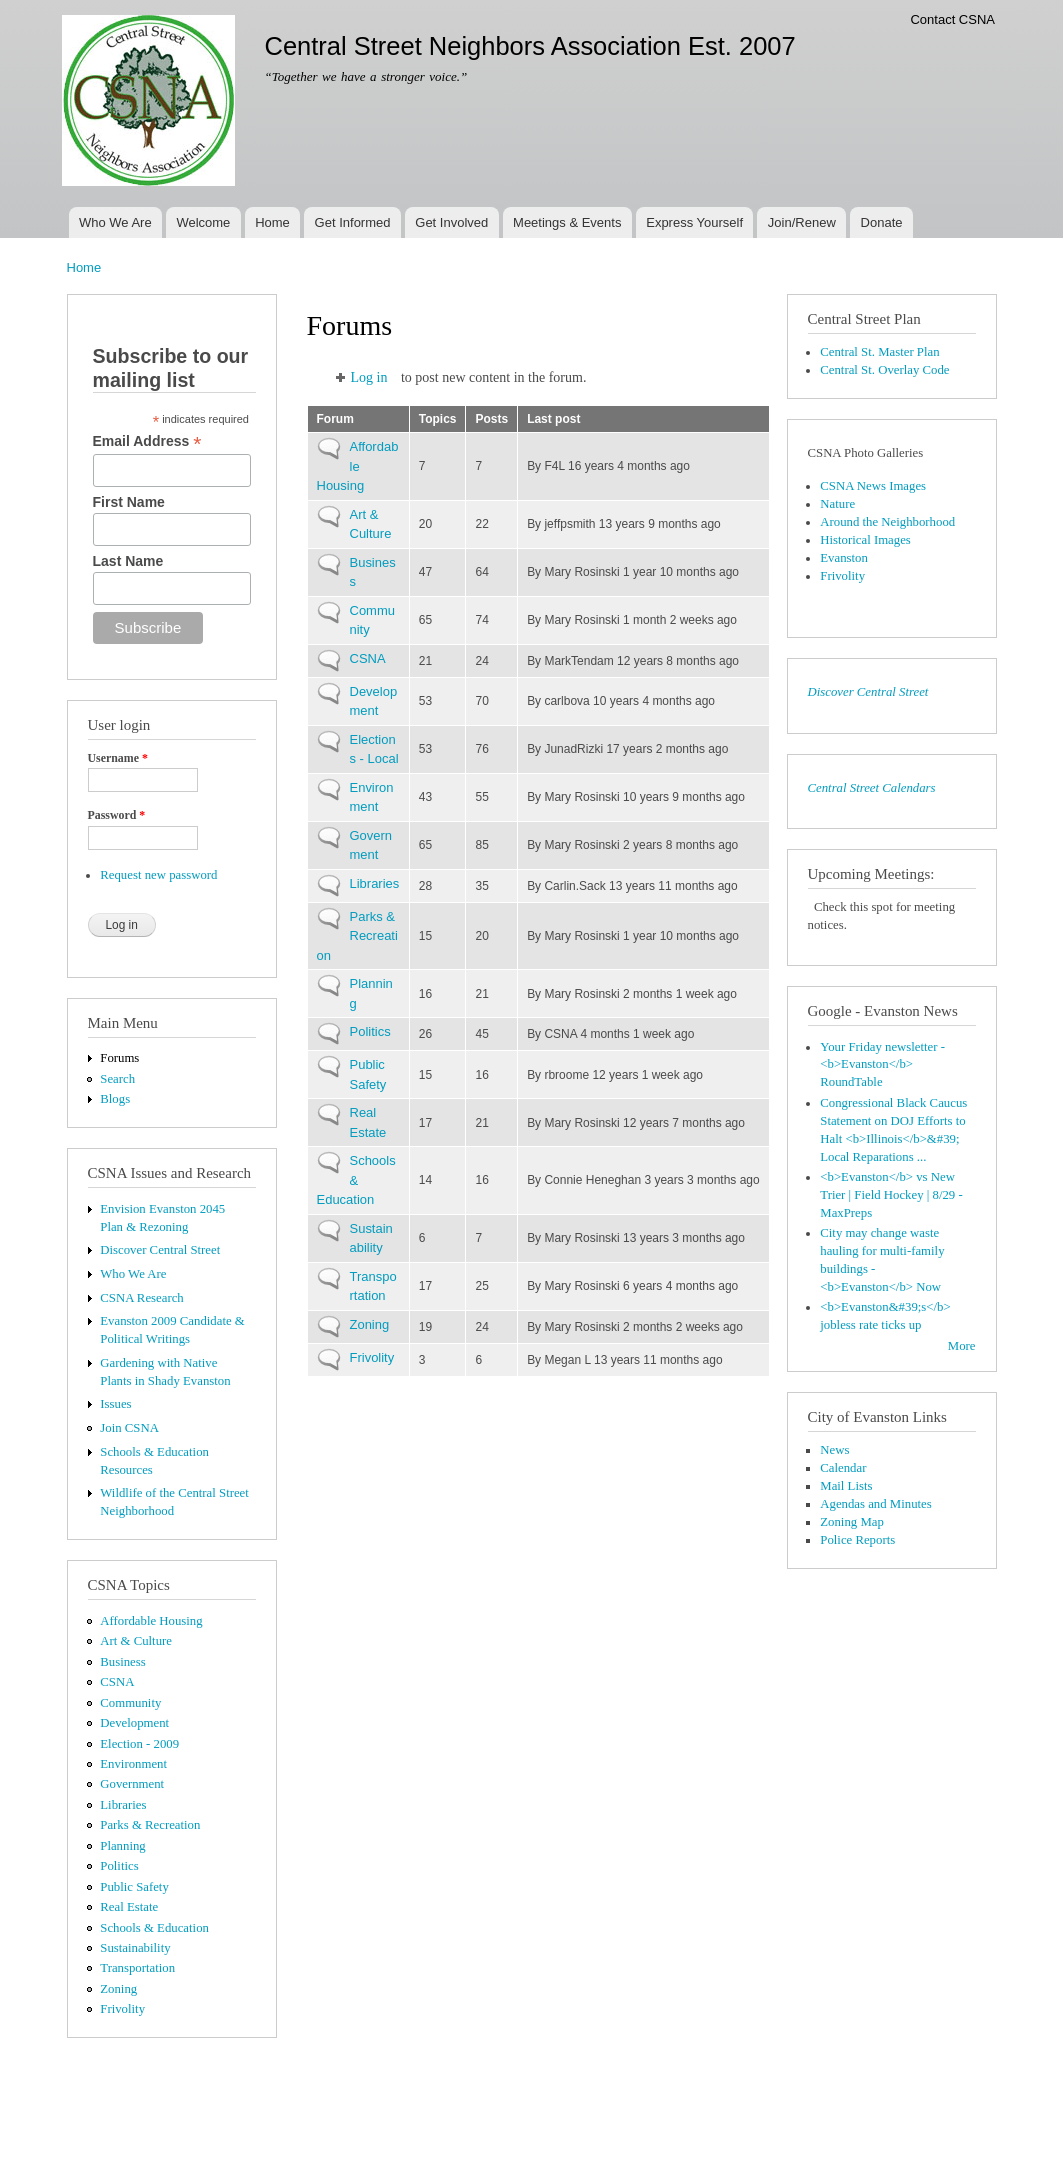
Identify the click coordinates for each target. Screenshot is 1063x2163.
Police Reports (857, 1540)
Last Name (128, 561)
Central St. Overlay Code (884, 370)
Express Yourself (694, 222)
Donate (882, 222)
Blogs (115, 1099)
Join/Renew (802, 222)
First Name (129, 502)
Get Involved (451, 222)
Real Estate (129, 1907)
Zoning (118, 1989)
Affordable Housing (151, 1621)
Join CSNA (129, 1428)
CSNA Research (141, 1298)
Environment (133, 1764)
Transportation (137, 1968)
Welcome (203, 222)
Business (122, 1662)
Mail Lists (846, 1486)
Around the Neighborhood (887, 522)
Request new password (158, 875)
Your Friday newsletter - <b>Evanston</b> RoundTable (882, 1065)
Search (117, 1079)
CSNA (117, 1682)
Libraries (123, 1805)
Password (117, 815)
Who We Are (115, 222)
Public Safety (134, 1887)
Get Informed (353, 222)
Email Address (147, 441)
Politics (119, 1866)
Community (130, 1703)
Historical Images (865, 540)
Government (132, 1784)
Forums (119, 1058)
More (962, 1346)
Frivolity (122, 2009)
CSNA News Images (873, 486)
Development (134, 1723)
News (834, 1450)
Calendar (843, 1468)
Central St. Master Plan (879, 352)
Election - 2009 (139, 1744)
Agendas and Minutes (875, 1504)
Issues (115, 1404)
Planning (122, 1846)
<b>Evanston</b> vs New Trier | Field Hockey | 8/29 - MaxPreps (891, 1195)
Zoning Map (852, 1522)
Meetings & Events (567, 222)
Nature (837, 504)
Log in (369, 377)
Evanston (844, 558)
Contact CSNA (952, 19)
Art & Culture (136, 1641)
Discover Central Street (160, 1250)
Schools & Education (154, 1928)
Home (272, 222)
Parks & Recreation (150, 1825)
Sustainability (135, 1948)
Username (118, 758)
